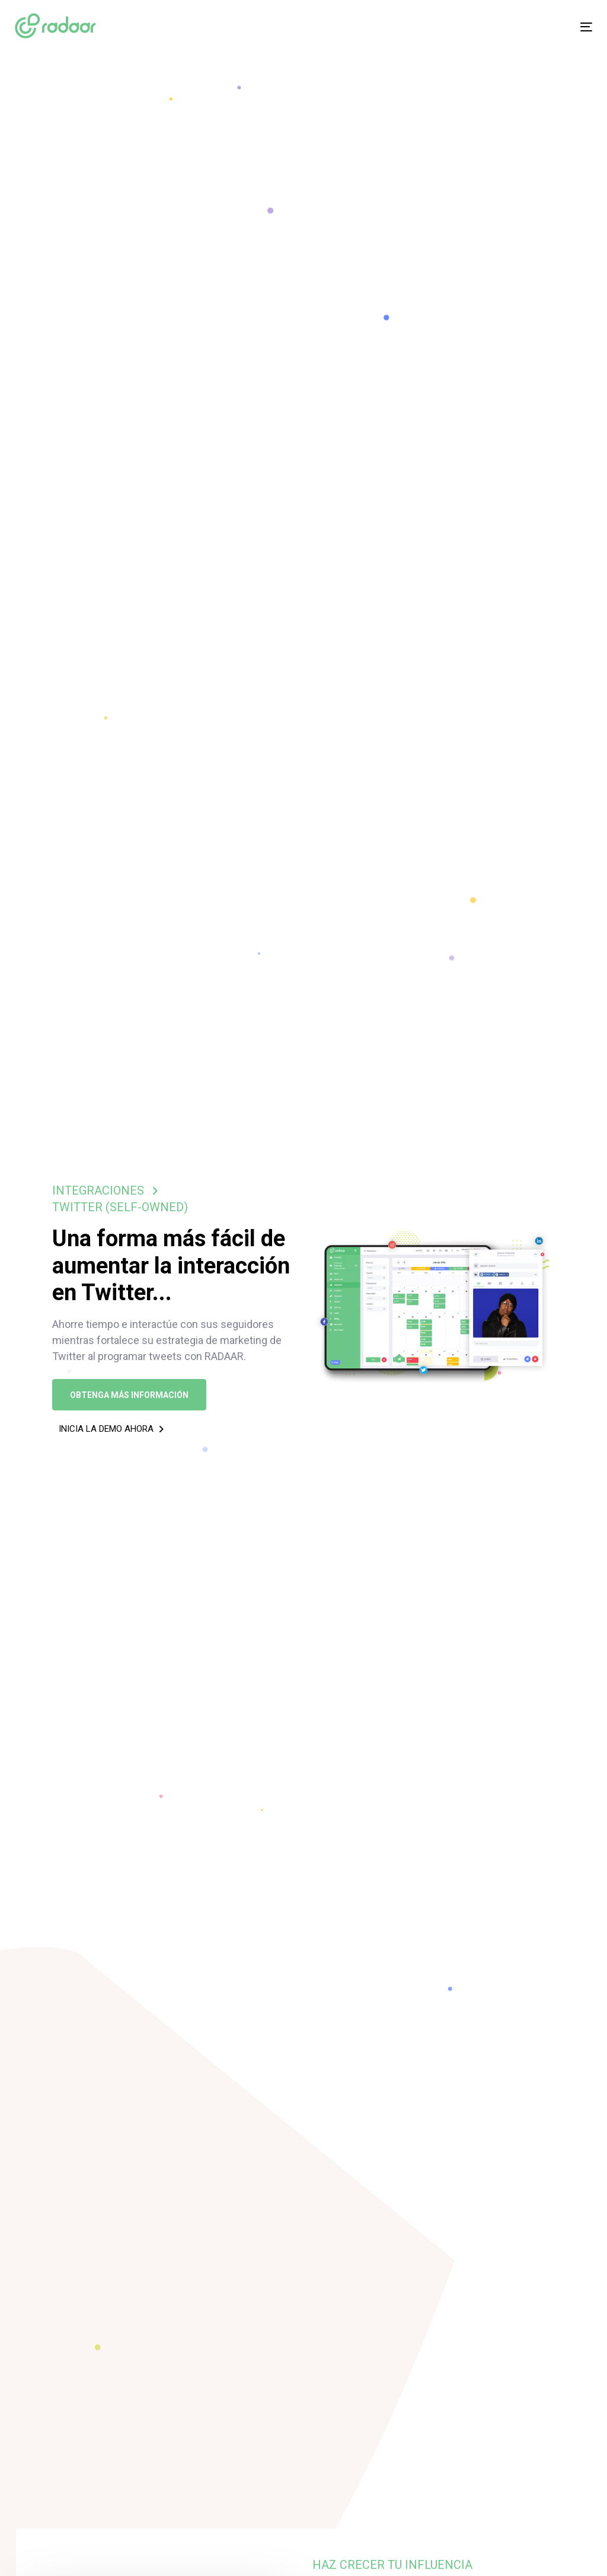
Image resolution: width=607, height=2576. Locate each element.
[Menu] (496, 27)
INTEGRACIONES (98, 1190)
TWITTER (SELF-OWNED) (120, 1207)
